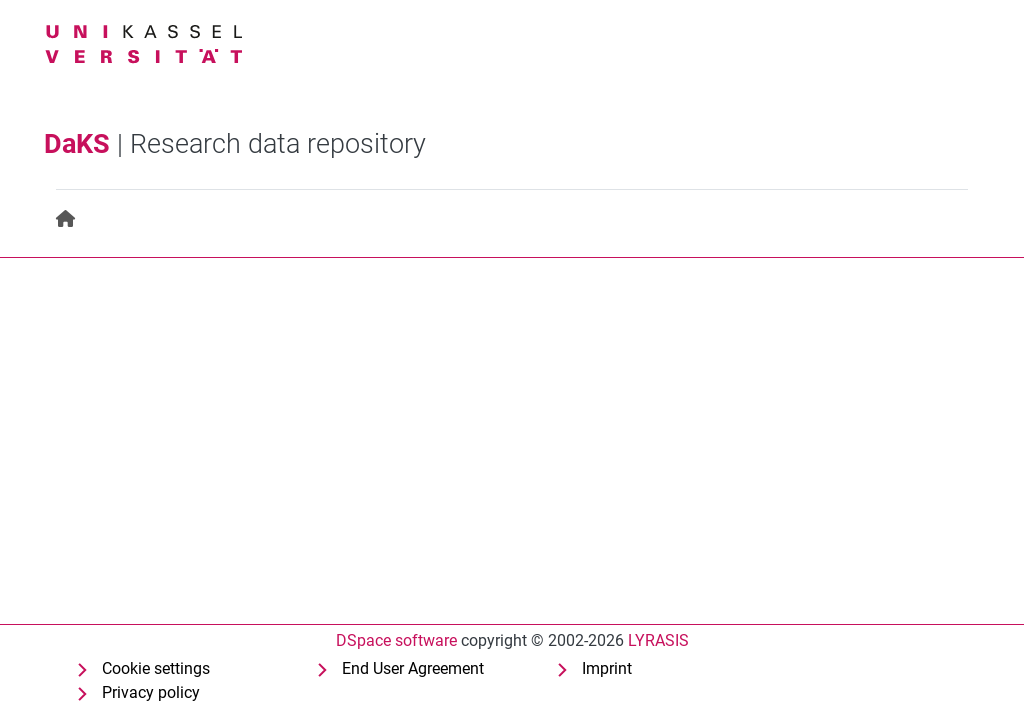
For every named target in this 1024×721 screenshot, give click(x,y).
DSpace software (396, 640)
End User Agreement (413, 668)
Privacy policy (151, 692)
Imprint (607, 668)
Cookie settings (156, 668)
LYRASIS (658, 640)
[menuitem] (66, 219)
